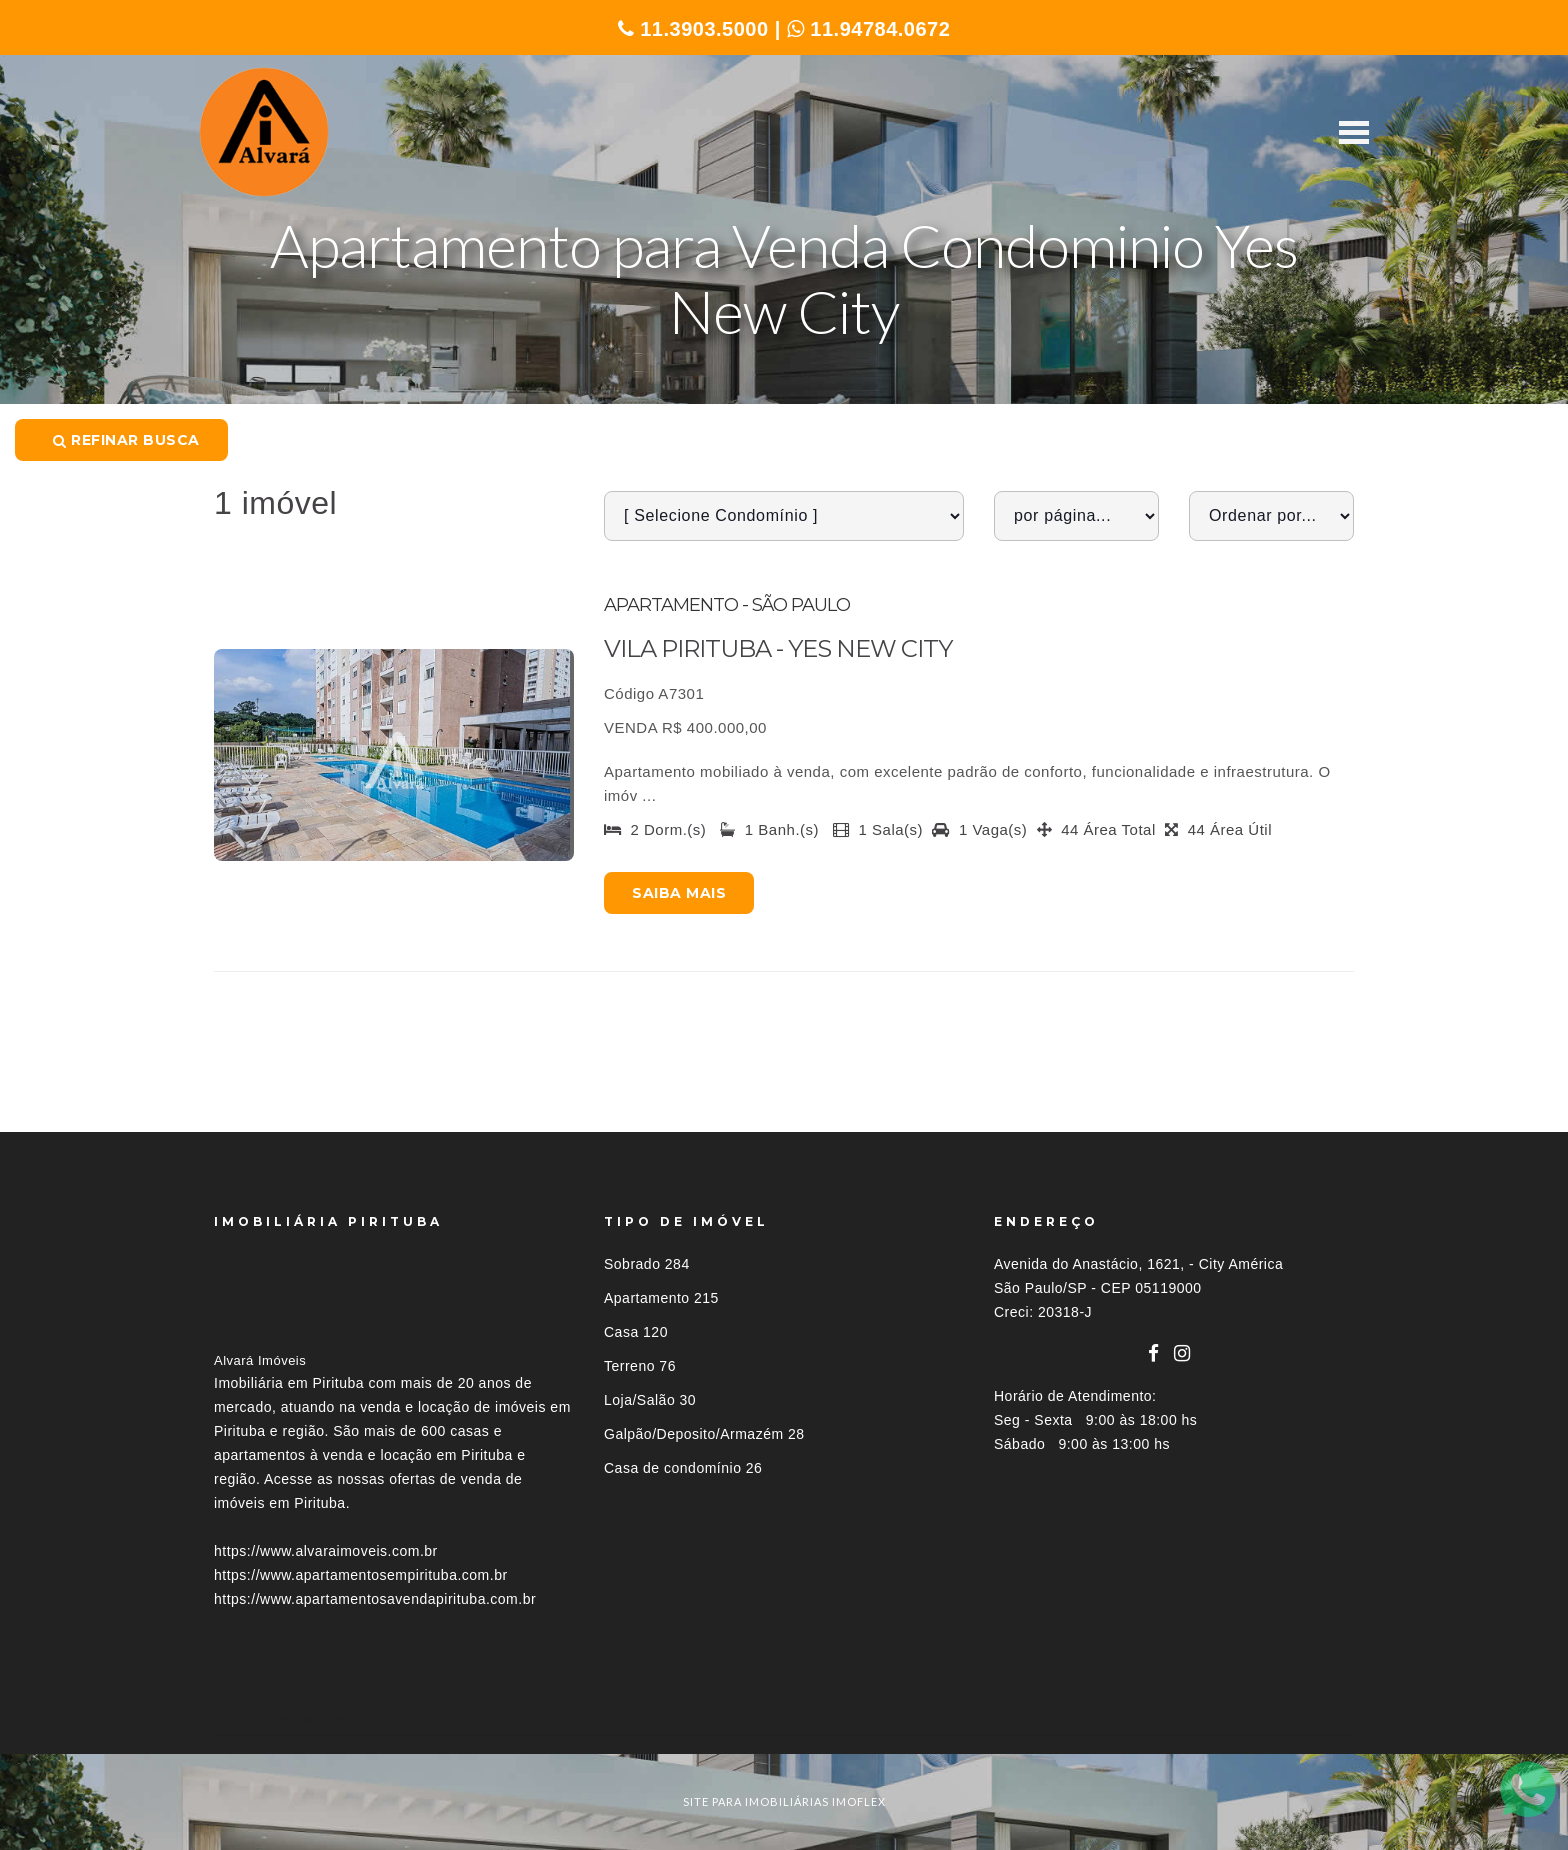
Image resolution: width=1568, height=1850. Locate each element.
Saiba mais (679, 893)
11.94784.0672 (869, 29)
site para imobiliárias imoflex (784, 1801)
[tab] (784, 1717)
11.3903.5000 (693, 29)
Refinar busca (126, 440)
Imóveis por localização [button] (295, 1717)
